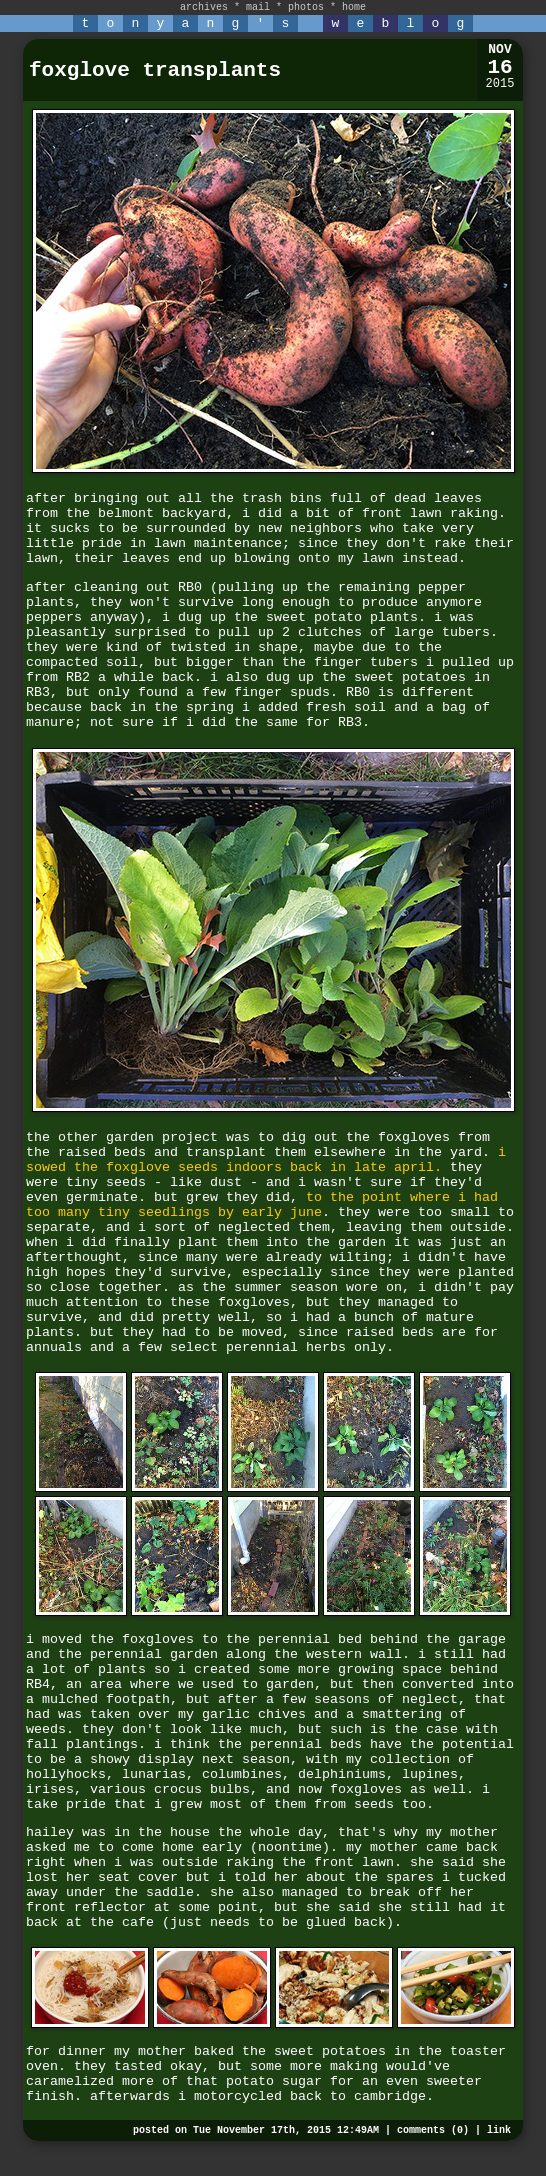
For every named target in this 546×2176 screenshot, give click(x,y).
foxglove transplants (155, 70)
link (499, 2130)
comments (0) (433, 2130)
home (354, 7)
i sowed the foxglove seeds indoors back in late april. (266, 1160)
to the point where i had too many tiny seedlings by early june (262, 1205)
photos (306, 7)
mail (258, 7)
